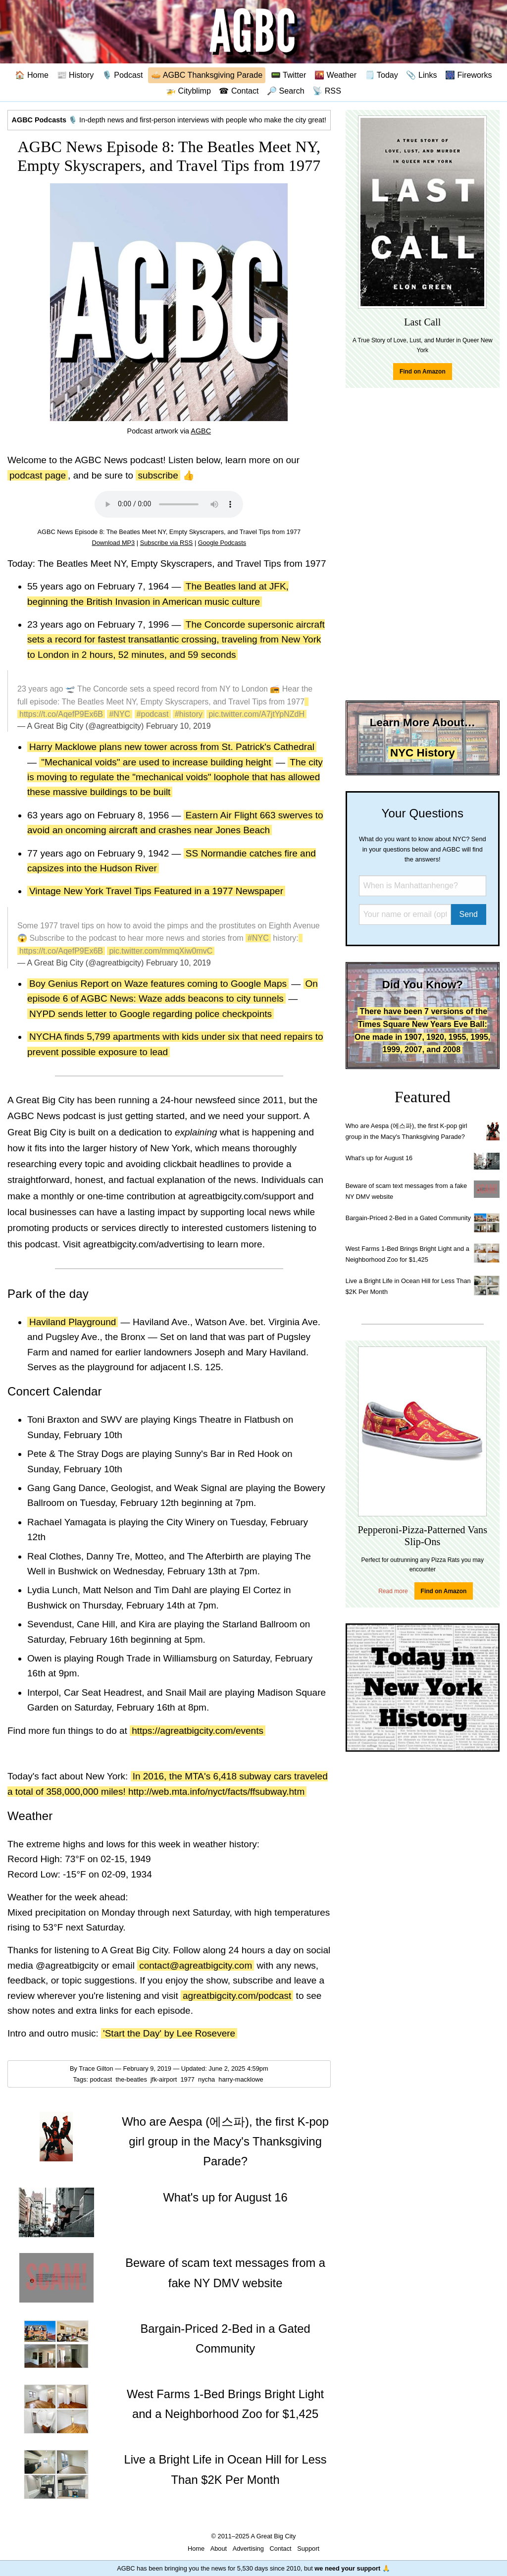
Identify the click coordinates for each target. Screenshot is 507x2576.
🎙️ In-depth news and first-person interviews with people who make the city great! (169, 120)
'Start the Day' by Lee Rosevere (169, 2033)
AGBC (201, 431)
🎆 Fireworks (468, 74)
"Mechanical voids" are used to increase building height (156, 762)
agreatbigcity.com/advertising (143, 1244)
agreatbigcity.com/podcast (237, 1995)
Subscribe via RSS (166, 542)
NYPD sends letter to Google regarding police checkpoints (150, 1014)
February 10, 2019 (178, 726)
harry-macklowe (241, 2079)
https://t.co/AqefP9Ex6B (61, 714)
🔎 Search (285, 90)
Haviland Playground (72, 1322)
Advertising (248, 2548)
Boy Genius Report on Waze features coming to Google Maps (158, 983)
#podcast (153, 714)
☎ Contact (238, 90)
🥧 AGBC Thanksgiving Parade (206, 74)
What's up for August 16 (379, 1158)
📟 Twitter (288, 74)
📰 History (75, 74)
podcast (102, 2079)
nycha (207, 2079)
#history (189, 714)
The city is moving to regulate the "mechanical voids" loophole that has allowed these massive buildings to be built (175, 777)
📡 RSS (326, 90)
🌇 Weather (335, 74)
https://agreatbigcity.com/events (197, 1730)
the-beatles (132, 2079)
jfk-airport (165, 2079)
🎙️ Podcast (122, 74)
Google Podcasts (222, 542)
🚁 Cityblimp (188, 90)
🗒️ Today (381, 74)
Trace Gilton (96, 2068)
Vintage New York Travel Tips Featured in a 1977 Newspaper (156, 891)
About (218, 2548)
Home (196, 2548)
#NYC (119, 714)
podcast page (37, 475)
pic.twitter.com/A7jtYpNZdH (256, 714)
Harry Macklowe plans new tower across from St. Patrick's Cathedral (171, 747)
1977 (188, 2079)
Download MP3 (113, 542)
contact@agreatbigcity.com (195, 1965)
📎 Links (421, 74)
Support (308, 2548)
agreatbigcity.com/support (241, 1196)
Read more (392, 1591)
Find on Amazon (423, 371)
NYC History (422, 753)
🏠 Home (32, 74)
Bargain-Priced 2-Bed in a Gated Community (408, 1218)
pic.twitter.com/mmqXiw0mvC (160, 951)
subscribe (158, 475)
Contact (281, 2548)
